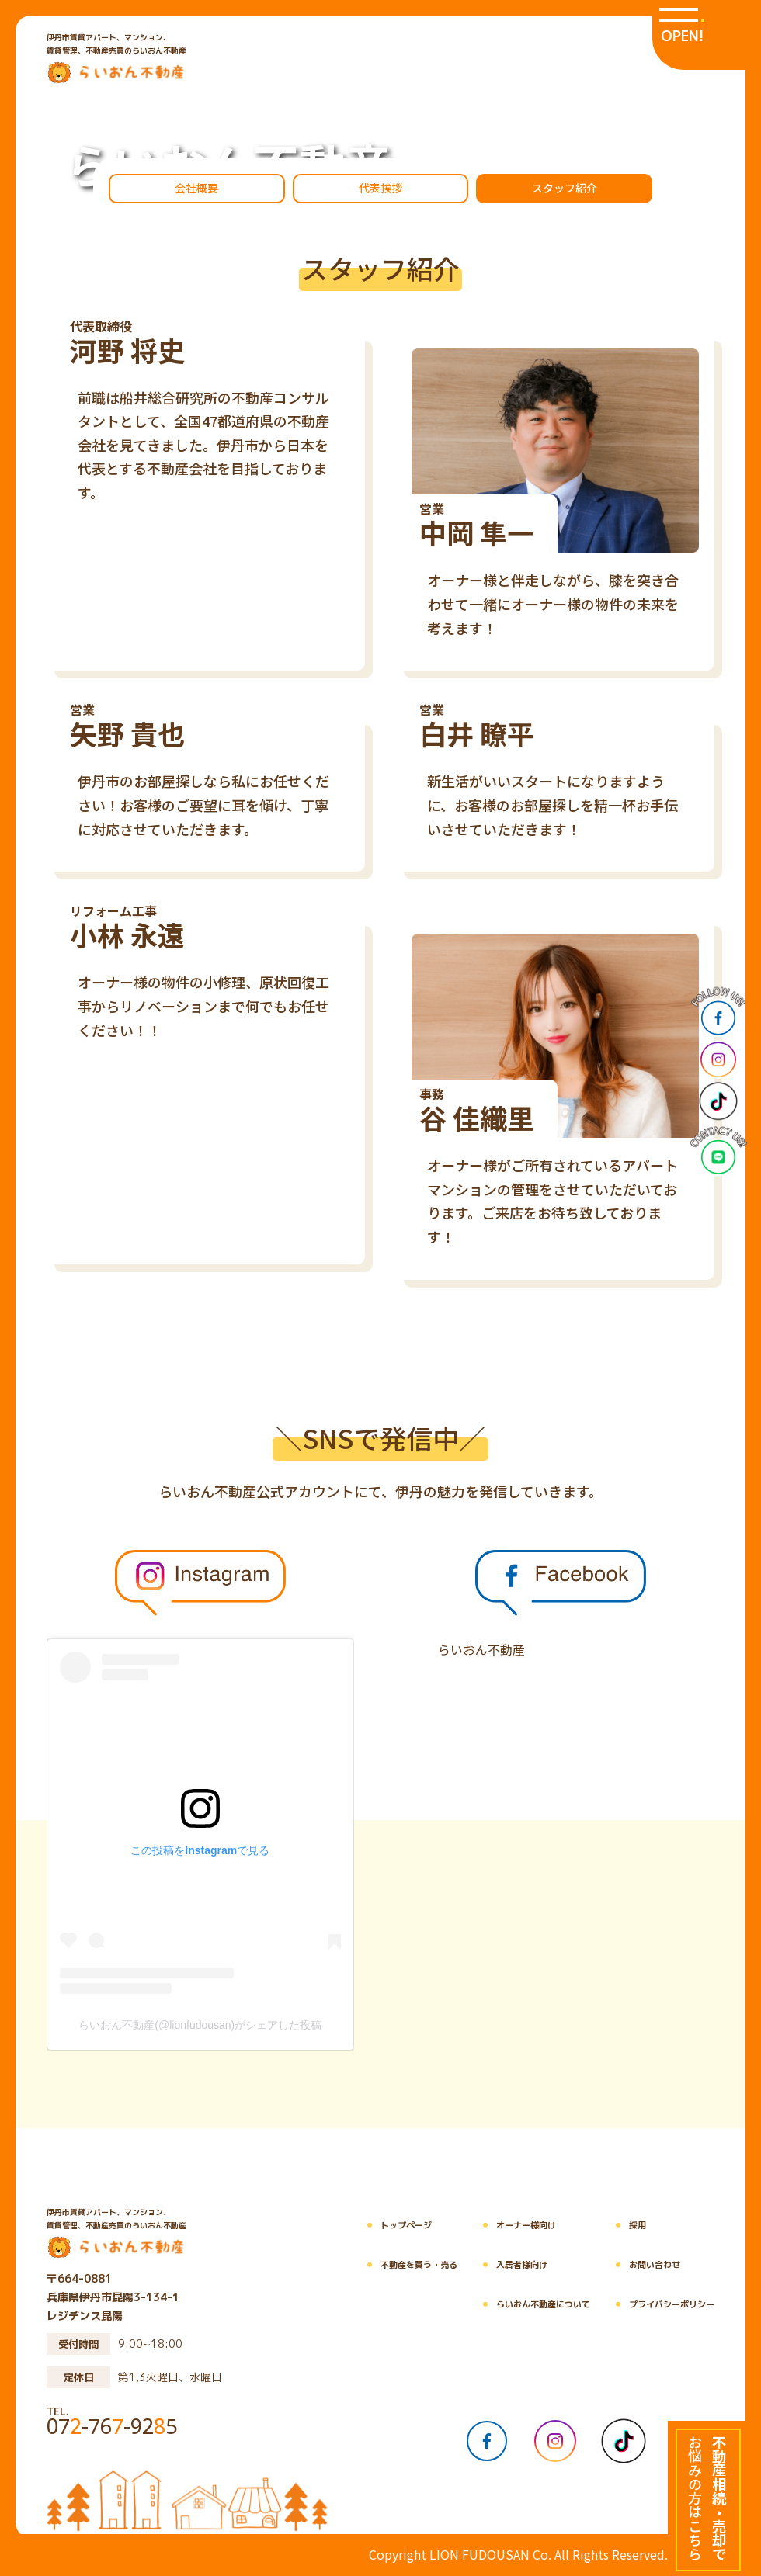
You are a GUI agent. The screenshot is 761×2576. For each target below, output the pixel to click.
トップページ (394, 2225)
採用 (626, 2225)
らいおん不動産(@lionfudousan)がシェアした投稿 (199, 2025)
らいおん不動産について (531, 2305)
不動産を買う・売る (407, 2265)
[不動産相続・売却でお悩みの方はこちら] (706, 2498)
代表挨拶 (380, 188)
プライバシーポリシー (660, 2305)
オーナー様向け (514, 2225)
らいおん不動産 (481, 1649)
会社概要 (196, 188)
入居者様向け (510, 2265)
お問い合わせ (643, 2265)
